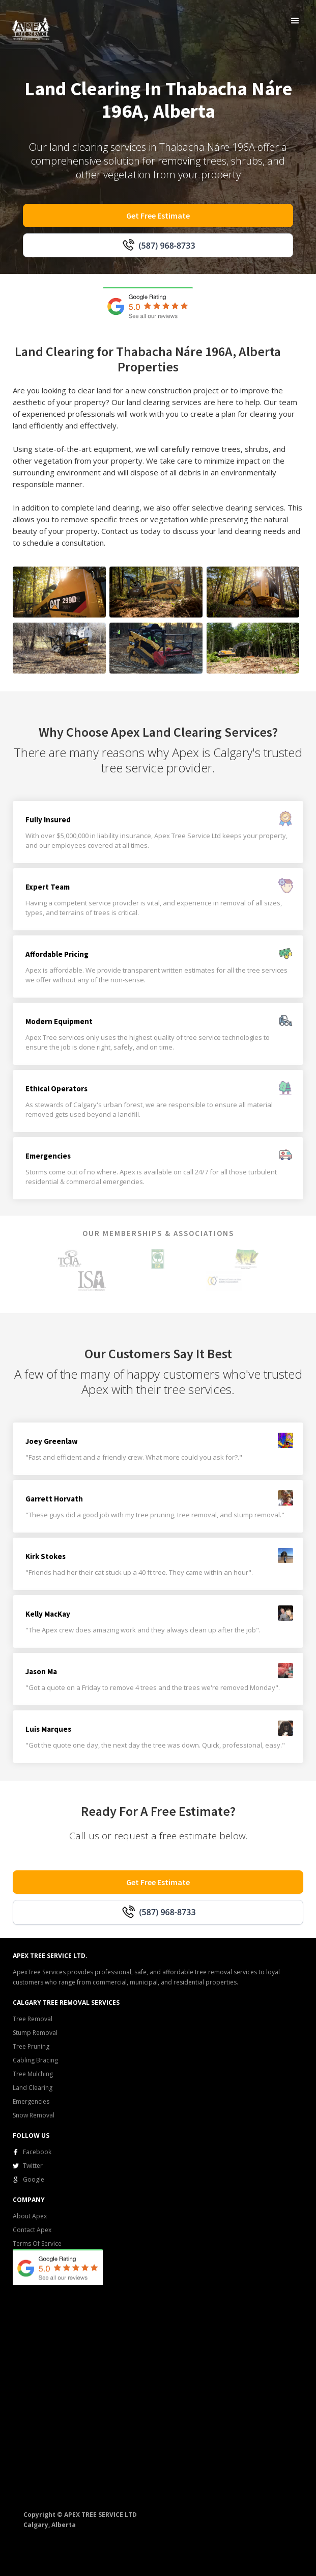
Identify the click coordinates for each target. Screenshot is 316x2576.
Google (33, 2179)
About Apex (30, 2216)
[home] (28, 26)
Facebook (37, 2152)
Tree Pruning (31, 2046)
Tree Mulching (33, 2074)
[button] (295, 21)
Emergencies (31, 2101)
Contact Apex (32, 2229)
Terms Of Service (37, 2243)
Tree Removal (32, 2019)
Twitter (33, 2165)
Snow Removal (33, 2115)
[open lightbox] (59, 592)
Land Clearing (32, 2087)
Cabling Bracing (35, 2060)
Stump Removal (35, 2032)
